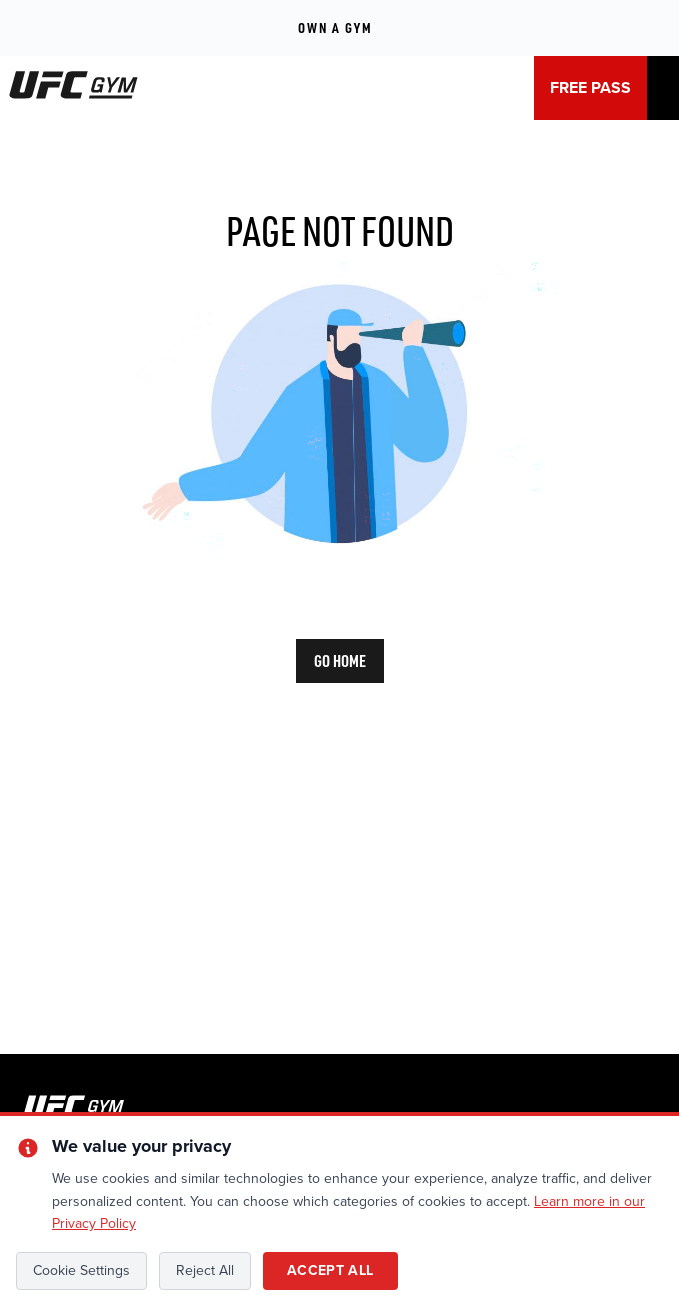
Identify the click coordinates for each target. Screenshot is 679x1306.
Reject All (205, 1270)
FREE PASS (590, 88)
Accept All (330, 1270)
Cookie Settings (81, 1270)
